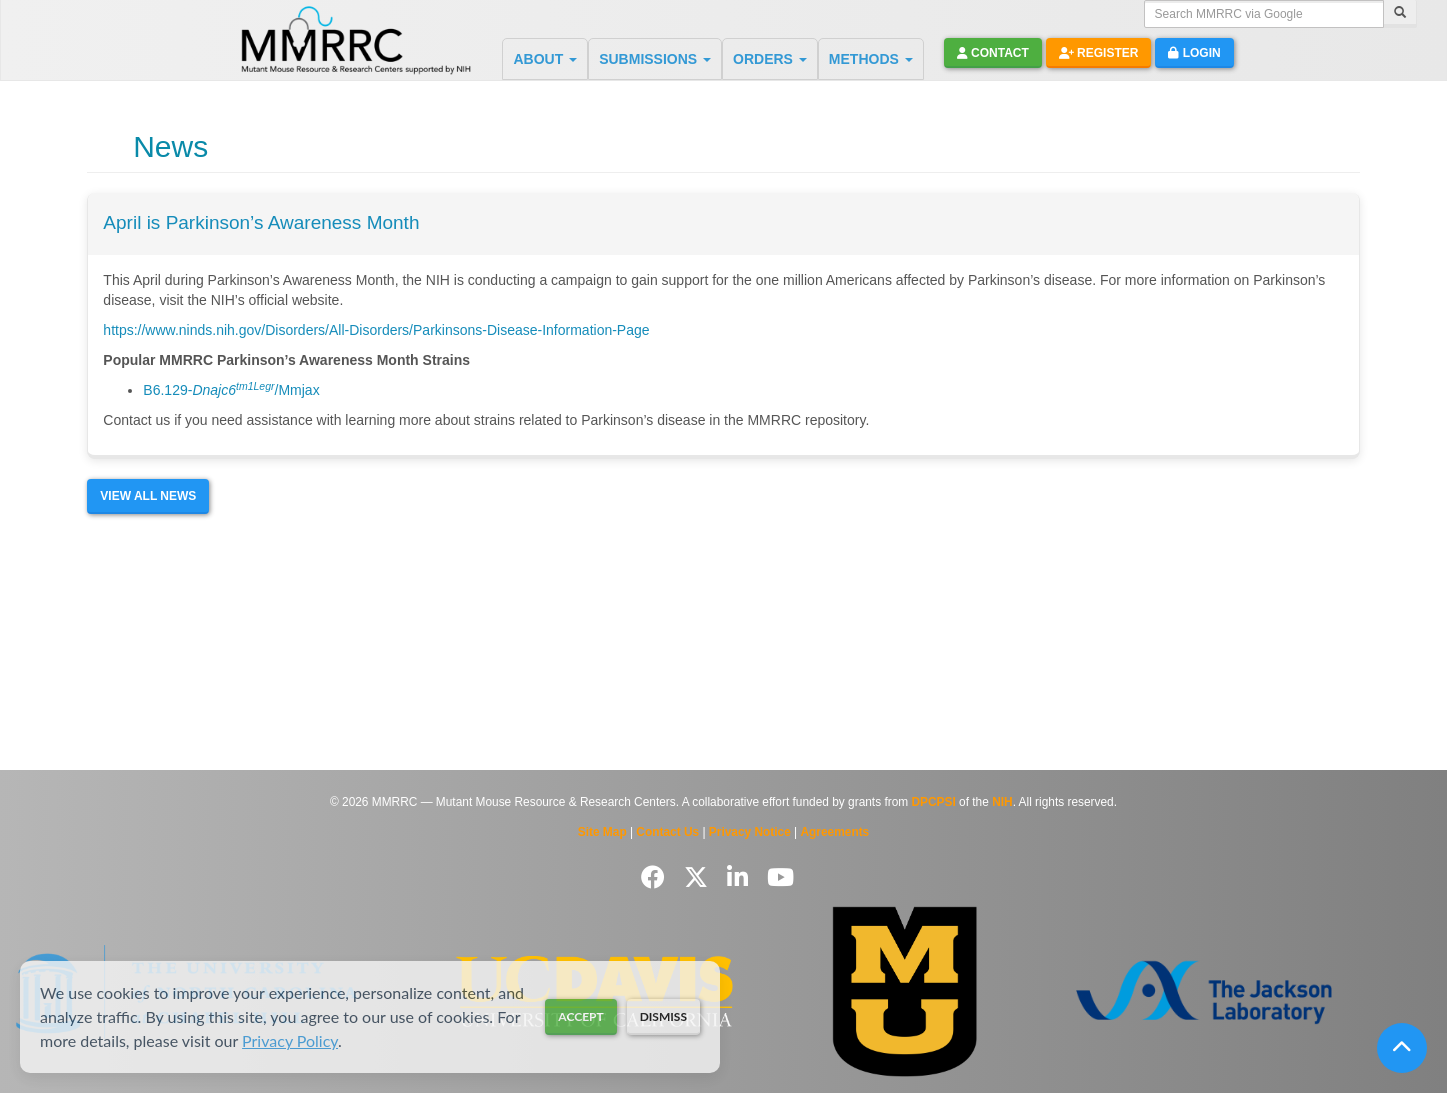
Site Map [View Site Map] (602, 832)
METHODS (871, 59)
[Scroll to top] (1402, 1048)
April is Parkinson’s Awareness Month (261, 222)
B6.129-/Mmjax (231, 390)
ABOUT (545, 59)
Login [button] (1194, 53)
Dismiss (663, 1016)
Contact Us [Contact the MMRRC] (667, 832)
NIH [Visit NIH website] (1002, 802)
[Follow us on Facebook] (656, 877)
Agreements (835, 832)
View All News (148, 496)
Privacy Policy (290, 1040)
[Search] (1400, 14)
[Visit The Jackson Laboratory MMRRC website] (1204, 991)
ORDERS (770, 59)
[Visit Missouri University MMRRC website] (904, 991)
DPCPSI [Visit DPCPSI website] (934, 802)
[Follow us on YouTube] (780, 877)
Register (1099, 53)
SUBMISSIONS (655, 59)
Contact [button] (993, 53)
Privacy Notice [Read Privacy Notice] (750, 832)
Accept (580, 1016)
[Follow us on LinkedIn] (741, 877)
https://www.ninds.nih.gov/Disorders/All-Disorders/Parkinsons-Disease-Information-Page (376, 330)
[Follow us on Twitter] (699, 877)
